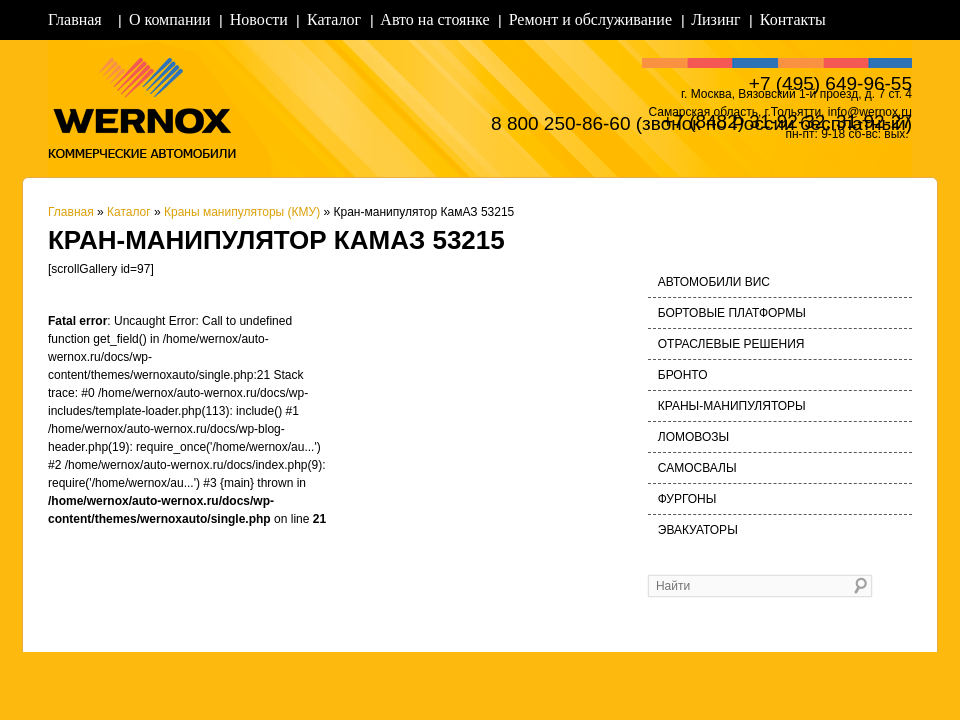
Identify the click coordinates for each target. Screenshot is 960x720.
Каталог (334, 19)
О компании (170, 19)
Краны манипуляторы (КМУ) (242, 212)
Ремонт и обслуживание (590, 19)
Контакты (793, 19)
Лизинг (715, 19)
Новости (259, 19)
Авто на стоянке (434, 19)
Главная (75, 19)
